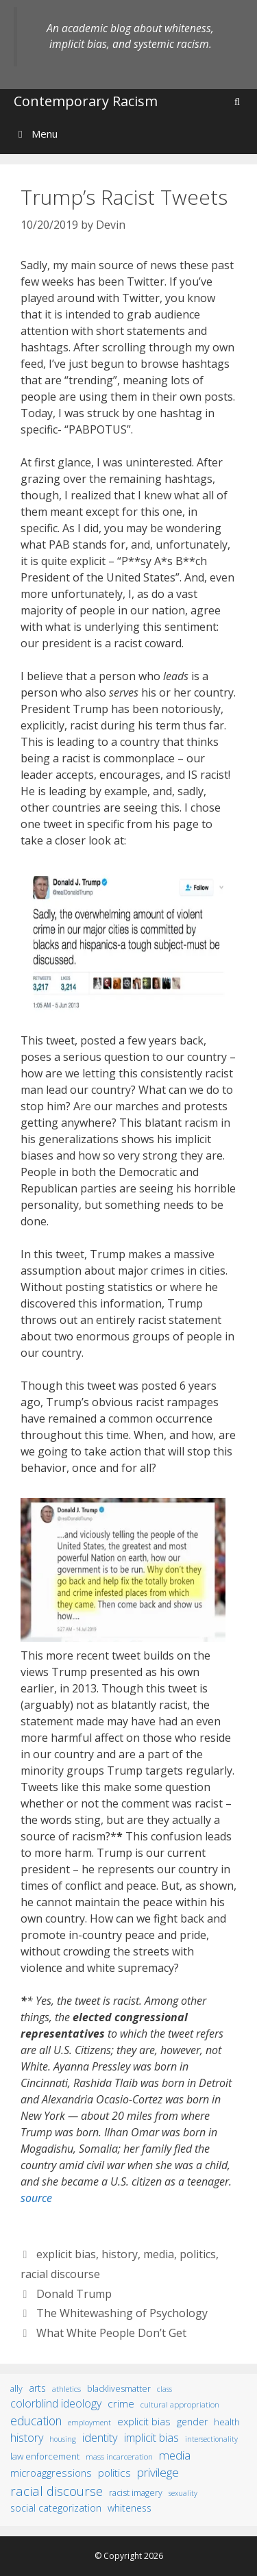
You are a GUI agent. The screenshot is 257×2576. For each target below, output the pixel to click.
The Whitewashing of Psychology (122, 2313)
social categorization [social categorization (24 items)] (55, 2507)
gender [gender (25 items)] (192, 2421)
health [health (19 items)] (227, 2422)
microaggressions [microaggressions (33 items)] (51, 2472)
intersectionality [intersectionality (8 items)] (211, 2439)
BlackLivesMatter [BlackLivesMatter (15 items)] (119, 2388)
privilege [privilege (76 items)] (158, 2472)
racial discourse (60, 2273)
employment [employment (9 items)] (89, 2422)
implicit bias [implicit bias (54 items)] (151, 2437)
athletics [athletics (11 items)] (66, 2389)
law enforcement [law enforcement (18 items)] (44, 2456)
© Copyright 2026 (129, 2556)
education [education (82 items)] (36, 2420)
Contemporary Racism (86, 101)
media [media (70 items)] (175, 2455)
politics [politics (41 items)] (114, 2472)
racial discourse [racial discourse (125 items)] (56, 2490)
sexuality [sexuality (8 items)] (183, 2493)
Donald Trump (74, 2293)
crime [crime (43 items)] (121, 2403)
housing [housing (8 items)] (62, 2439)
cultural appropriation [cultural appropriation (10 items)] (179, 2404)
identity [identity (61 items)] (100, 2437)
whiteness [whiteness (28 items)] (129, 2507)
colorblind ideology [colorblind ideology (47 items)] (55, 2403)
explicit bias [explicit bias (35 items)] (144, 2421)
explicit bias (66, 2254)
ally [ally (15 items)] (16, 2388)
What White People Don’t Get (111, 2332)
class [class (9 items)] (164, 2389)
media (158, 2254)
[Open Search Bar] (237, 101)
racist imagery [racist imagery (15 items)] (135, 2493)
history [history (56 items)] (26, 2437)
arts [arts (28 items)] (37, 2387)
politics (198, 2254)
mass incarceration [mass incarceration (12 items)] (119, 2456)
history (119, 2254)
